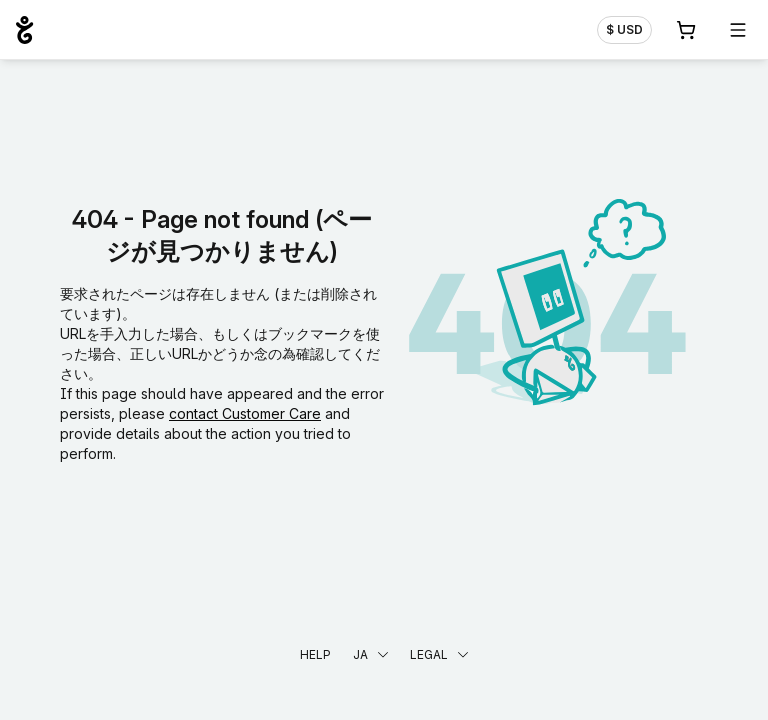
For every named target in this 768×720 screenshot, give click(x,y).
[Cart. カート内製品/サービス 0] (686, 30)
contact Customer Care (245, 413)
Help (315, 654)
